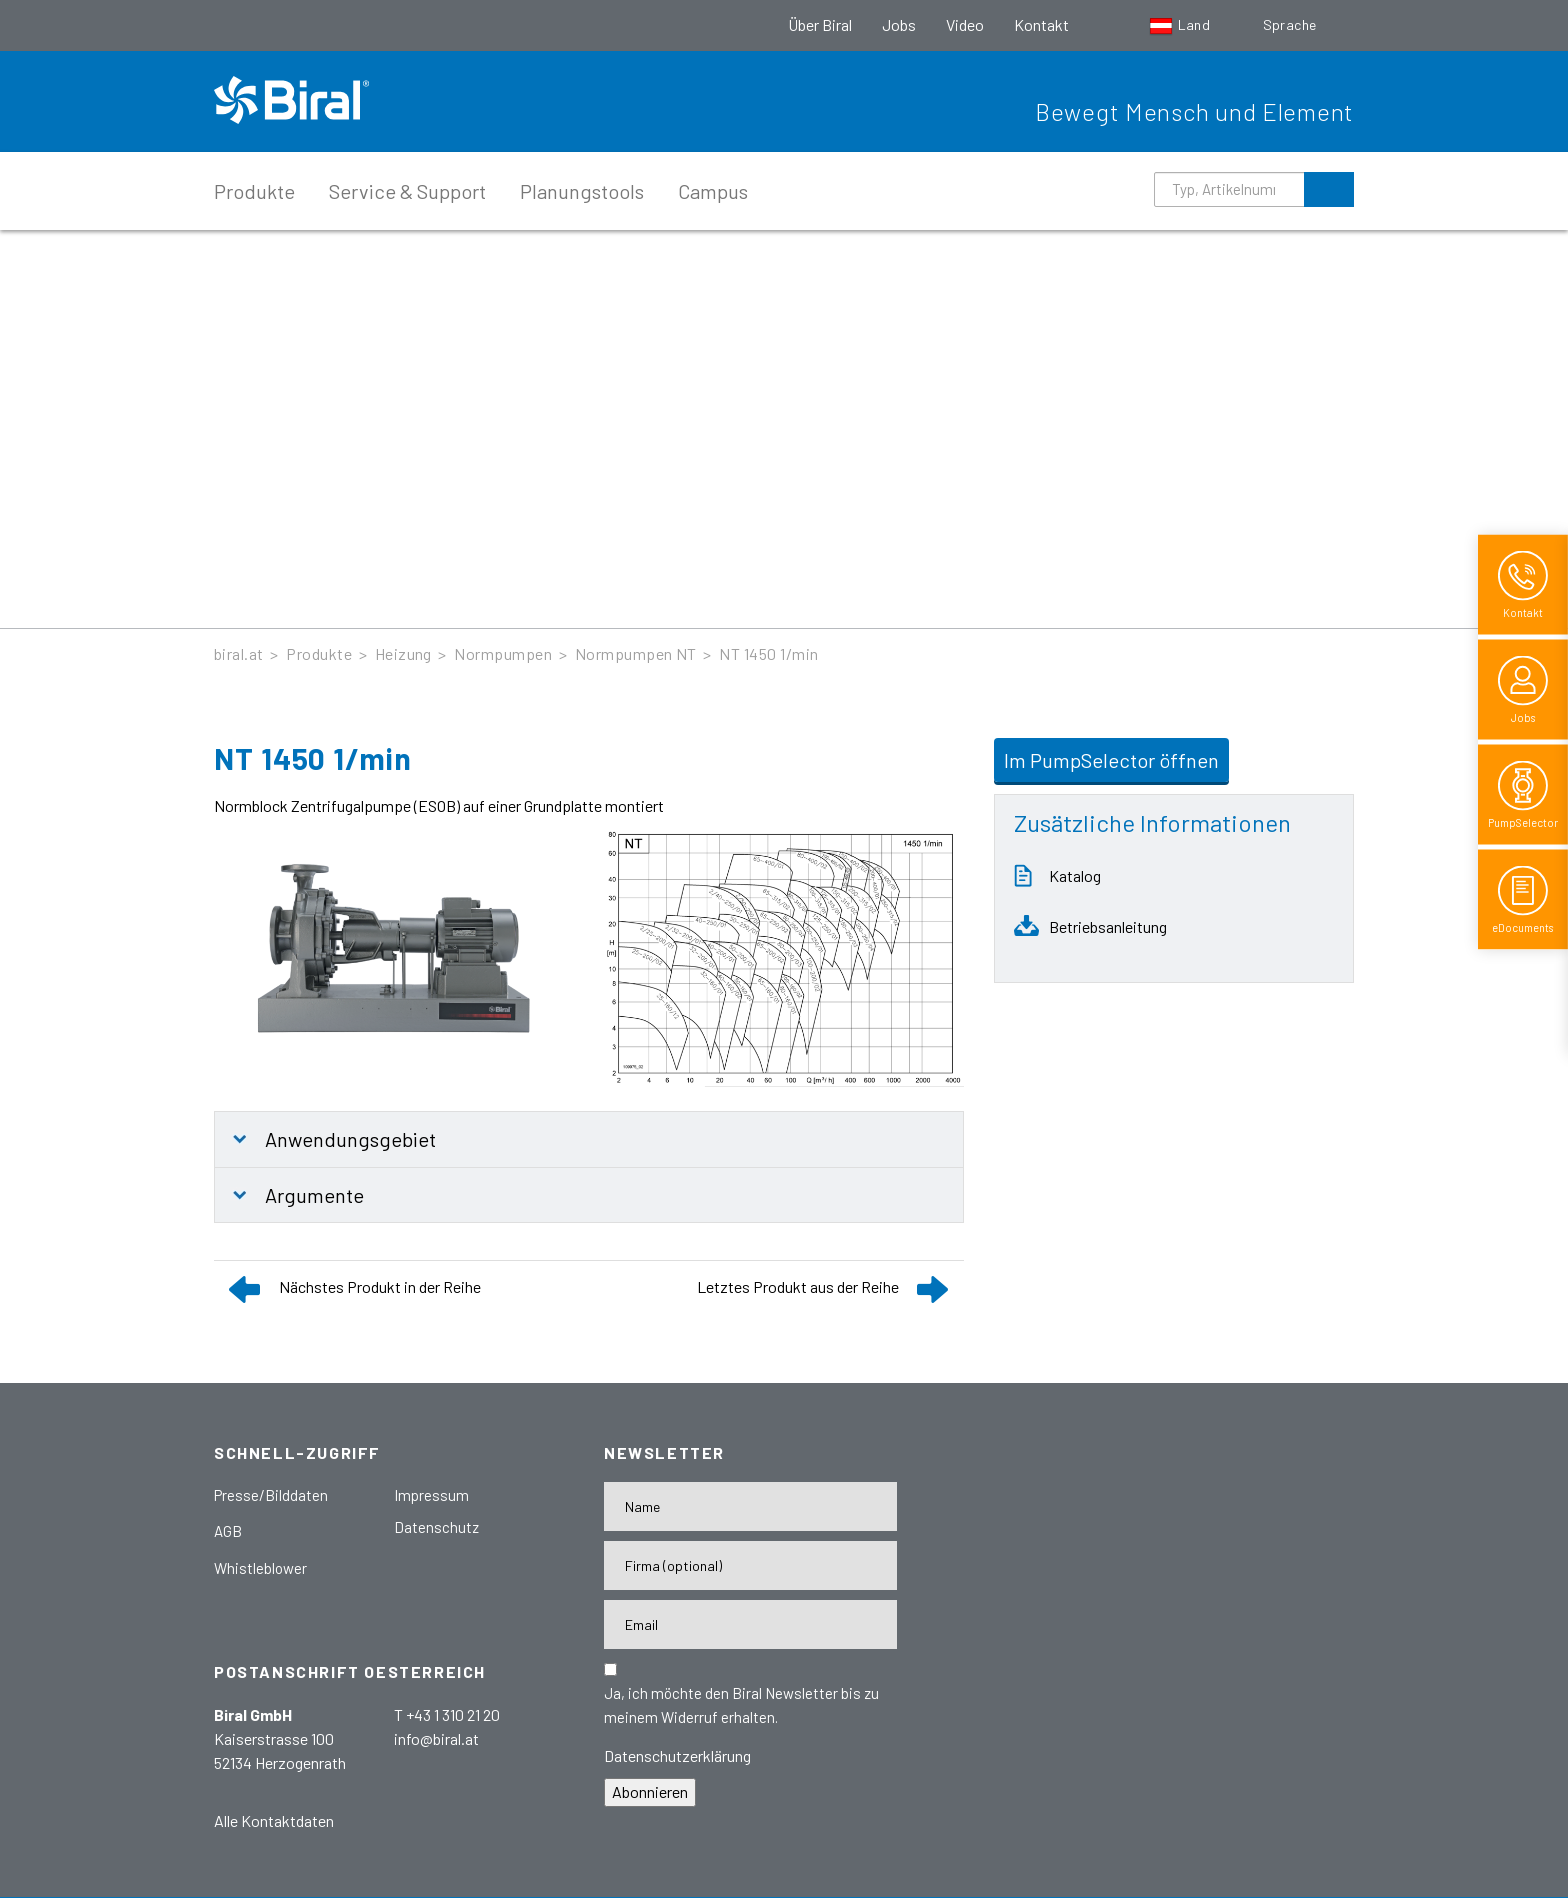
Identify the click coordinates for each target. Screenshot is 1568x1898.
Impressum (431, 1495)
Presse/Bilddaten (271, 1495)
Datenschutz (436, 1527)
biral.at (239, 653)
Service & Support (407, 191)
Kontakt (1041, 24)
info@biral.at (436, 1738)
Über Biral (820, 24)
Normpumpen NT (636, 653)
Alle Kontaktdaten (274, 1820)
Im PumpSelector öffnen (1111, 760)
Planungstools (582, 191)
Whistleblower (260, 1568)
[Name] (750, 1506)
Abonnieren (650, 1791)
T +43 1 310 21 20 (447, 1714)
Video (965, 24)
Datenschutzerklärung (677, 1755)
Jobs (899, 24)
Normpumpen (503, 653)
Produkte (254, 191)
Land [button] (1181, 24)
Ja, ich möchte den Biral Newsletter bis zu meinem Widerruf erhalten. (741, 1705)
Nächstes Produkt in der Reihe (380, 1286)
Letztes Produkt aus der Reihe (798, 1286)
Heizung (403, 653)
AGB (228, 1531)
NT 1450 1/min (768, 653)
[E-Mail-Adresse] (750, 1624)
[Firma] (750, 1565)
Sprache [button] (1291, 24)
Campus (713, 191)
